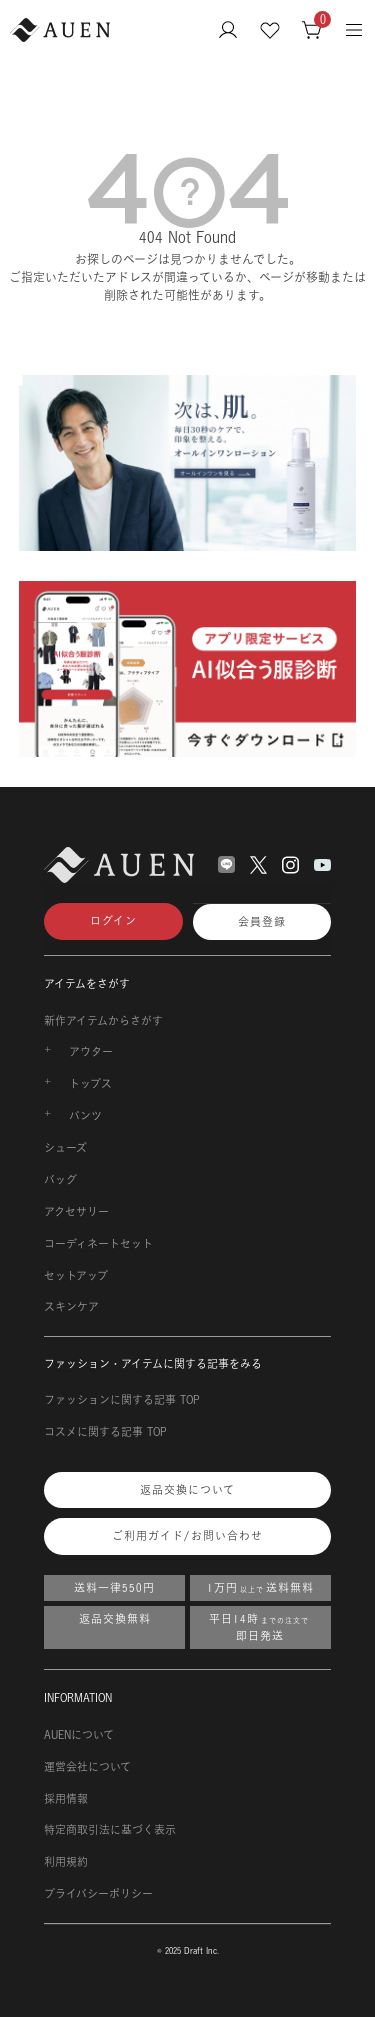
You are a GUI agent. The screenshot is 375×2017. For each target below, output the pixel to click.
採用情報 (66, 1799)
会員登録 (262, 922)
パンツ (85, 1116)
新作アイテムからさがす (103, 1021)
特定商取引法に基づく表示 (110, 1830)
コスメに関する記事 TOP (105, 1432)
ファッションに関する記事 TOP (122, 1400)
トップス (90, 1084)
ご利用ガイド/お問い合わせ (187, 1536)
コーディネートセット (98, 1244)
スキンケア (71, 1307)
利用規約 (66, 1862)
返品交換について (187, 1490)
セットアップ (76, 1276)
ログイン (113, 921)
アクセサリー (76, 1212)
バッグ (60, 1180)
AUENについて (79, 1735)
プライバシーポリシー (98, 1894)
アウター (91, 1052)
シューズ (65, 1148)
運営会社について (87, 1767)
